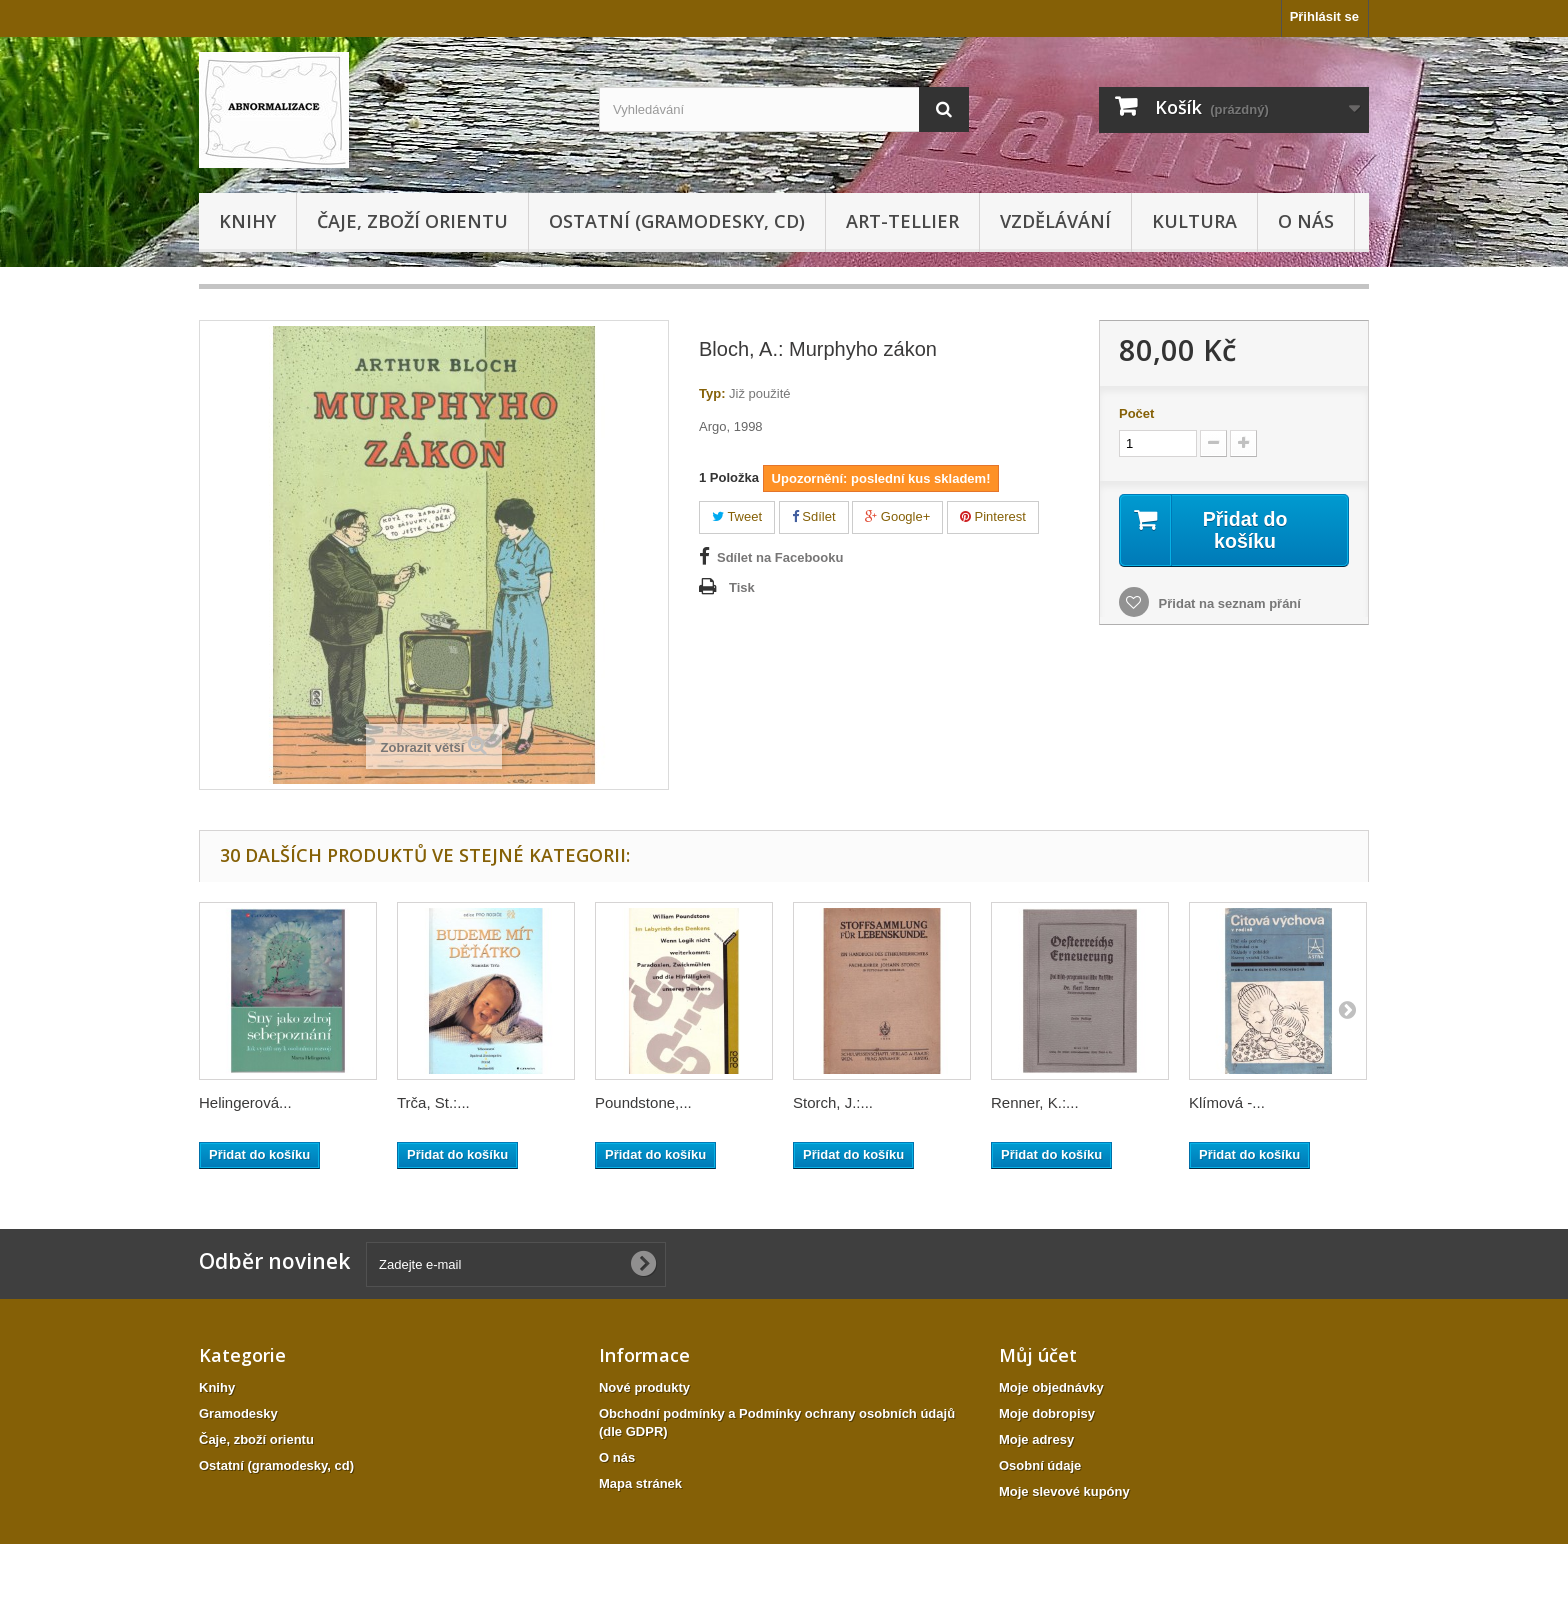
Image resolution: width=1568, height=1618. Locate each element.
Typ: (712, 393)
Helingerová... (245, 1102)
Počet (1136, 413)
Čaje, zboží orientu (412, 221)
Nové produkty (644, 1387)
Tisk (742, 587)
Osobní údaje (1040, 1465)
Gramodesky (238, 1413)
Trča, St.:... (433, 1102)
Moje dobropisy (1047, 1413)
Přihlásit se (1324, 16)
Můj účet (1038, 1355)
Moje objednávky (1051, 1387)
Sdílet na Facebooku (780, 557)
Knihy (247, 221)
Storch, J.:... (833, 1102)
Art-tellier (902, 221)
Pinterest (993, 516)
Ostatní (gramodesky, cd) (677, 221)
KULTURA (1194, 221)
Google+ (897, 516)
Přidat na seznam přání (1228, 604)
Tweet (737, 516)
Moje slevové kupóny (1064, 1491)
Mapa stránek (640, 1483)
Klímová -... (1227, 1102)
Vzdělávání (1055, 221)
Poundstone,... (643, 1102)
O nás (1306, 221)
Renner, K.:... (1035, 1102)
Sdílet (814, 516)
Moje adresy (1036, 1439)
